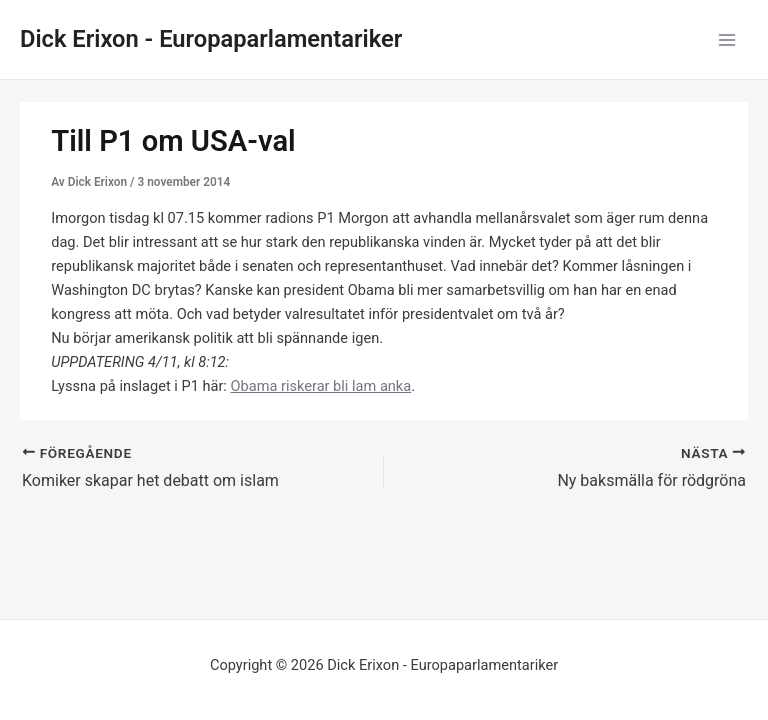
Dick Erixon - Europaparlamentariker (211, 39)
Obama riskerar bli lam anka (321, 386)
